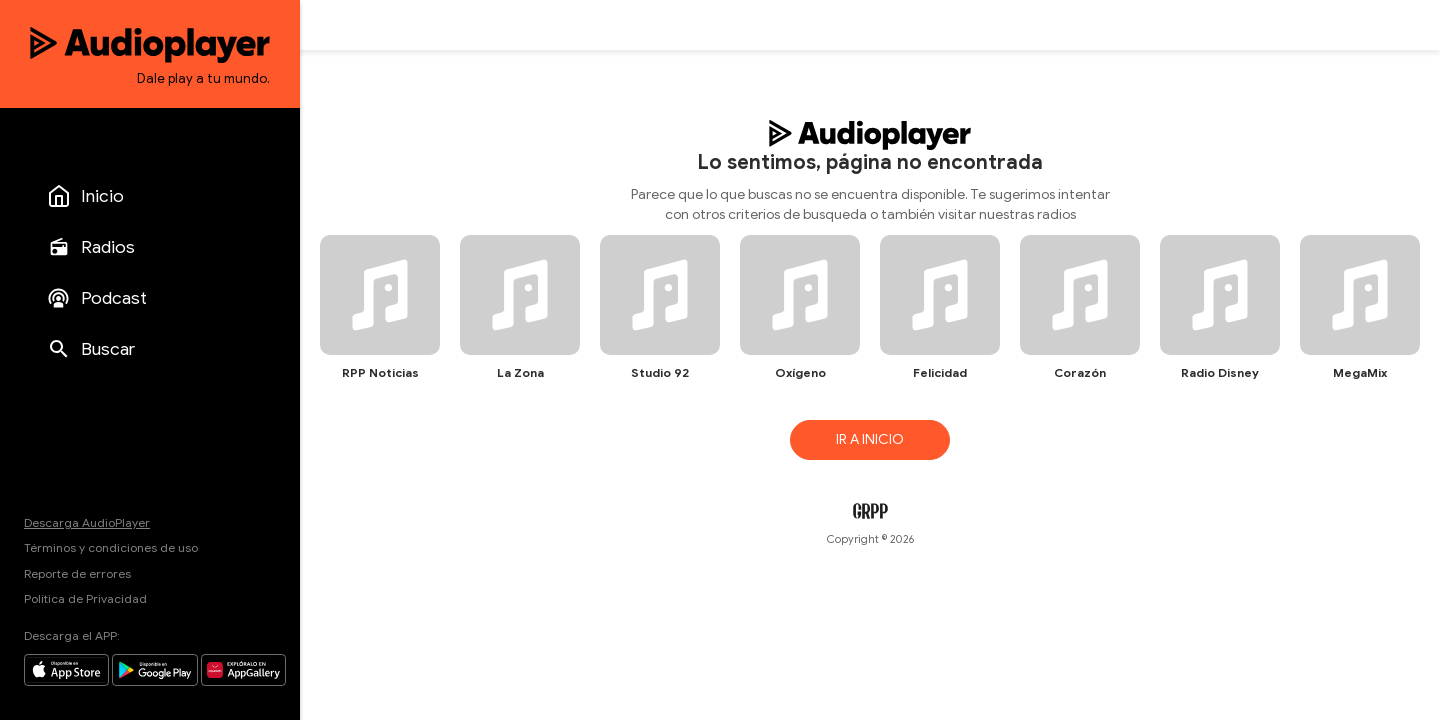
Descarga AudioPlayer (87, 522)
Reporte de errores (77, 573)
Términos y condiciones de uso (111, 547)
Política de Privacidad (85, 598)
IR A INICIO (870, 439)
